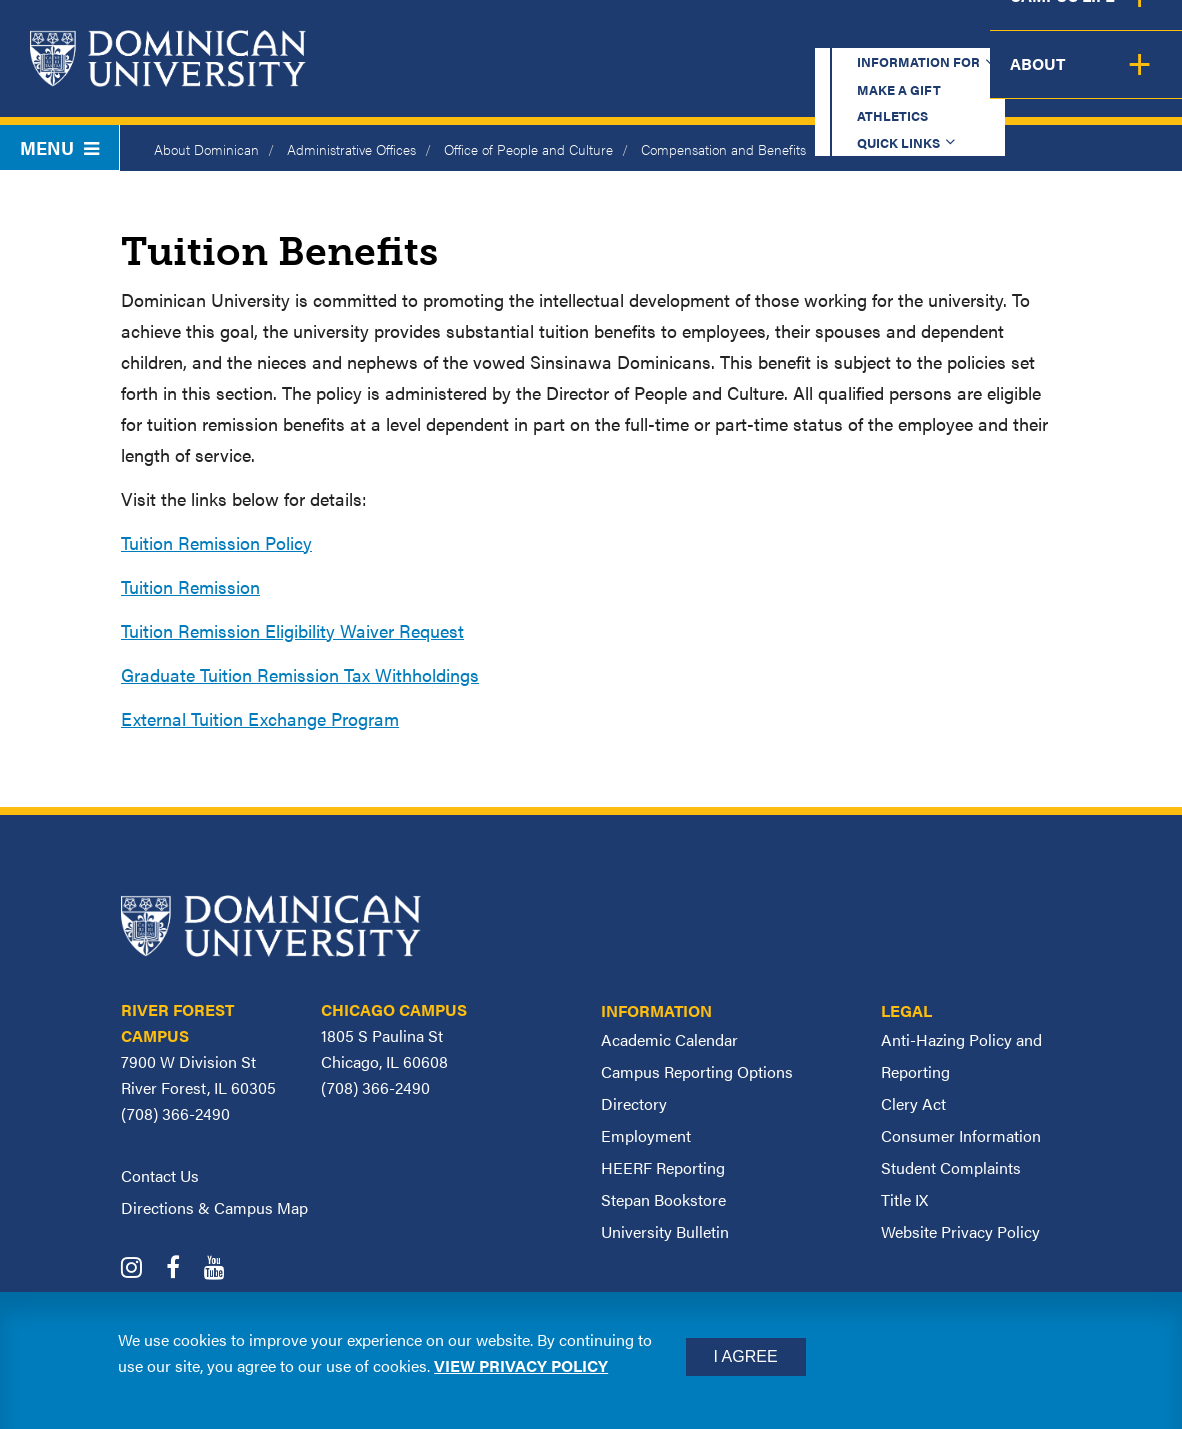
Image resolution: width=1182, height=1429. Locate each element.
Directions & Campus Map (214, 1207)
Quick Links (928, 34)
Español (1058, 34)
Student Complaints (951, 1167)
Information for (535, 34)
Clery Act (913, 1103)
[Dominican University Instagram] (141, 1269)
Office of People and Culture (528, 149)
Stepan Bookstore (663, 1199)
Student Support (871, 79)
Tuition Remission (190, 586)
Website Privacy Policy (960, 1231)
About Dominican (206, 149)
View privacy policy (521, 1365)
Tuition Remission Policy (216, 542)
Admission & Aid (695, 79)
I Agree (746, 1356)
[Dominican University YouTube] (224, 1269)
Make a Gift (694, 34)
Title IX (904, 1199)
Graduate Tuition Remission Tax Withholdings (300, 674)
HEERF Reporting (663, 1167)
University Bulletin (665, 1231)
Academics (547, 79)
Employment (646, 1135)
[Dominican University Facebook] (183, 1269)
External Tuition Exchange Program (260, 718)
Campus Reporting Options (697, 1071)
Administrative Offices (351, 149)
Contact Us (160, 1175)
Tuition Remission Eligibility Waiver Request (292, 630)
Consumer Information (961, 1135)
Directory (634, 1103)
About (1139, 79)
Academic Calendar (669, 1039)
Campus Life (1029, 79)
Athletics (811, 34)
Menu (59, 147)
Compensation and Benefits (723, 149)
